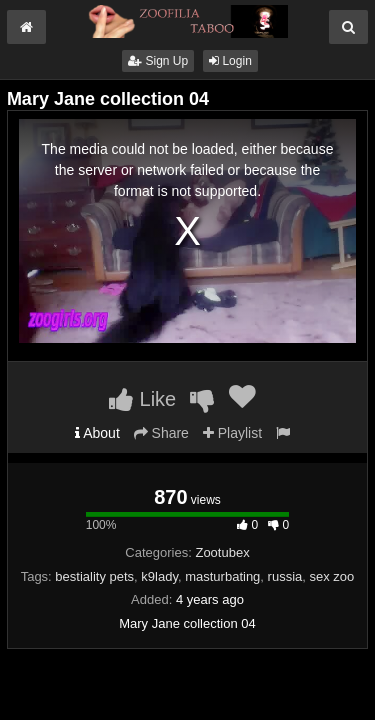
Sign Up (158, 61)
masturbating (222, 576)
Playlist (232, 433)
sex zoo (332, 576)
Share (161, 433)
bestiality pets (94, 576)
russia (285, 576)
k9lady (159, 576)
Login (230, 61)
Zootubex (222, 552)
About (97, 433)
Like (142, 399)
